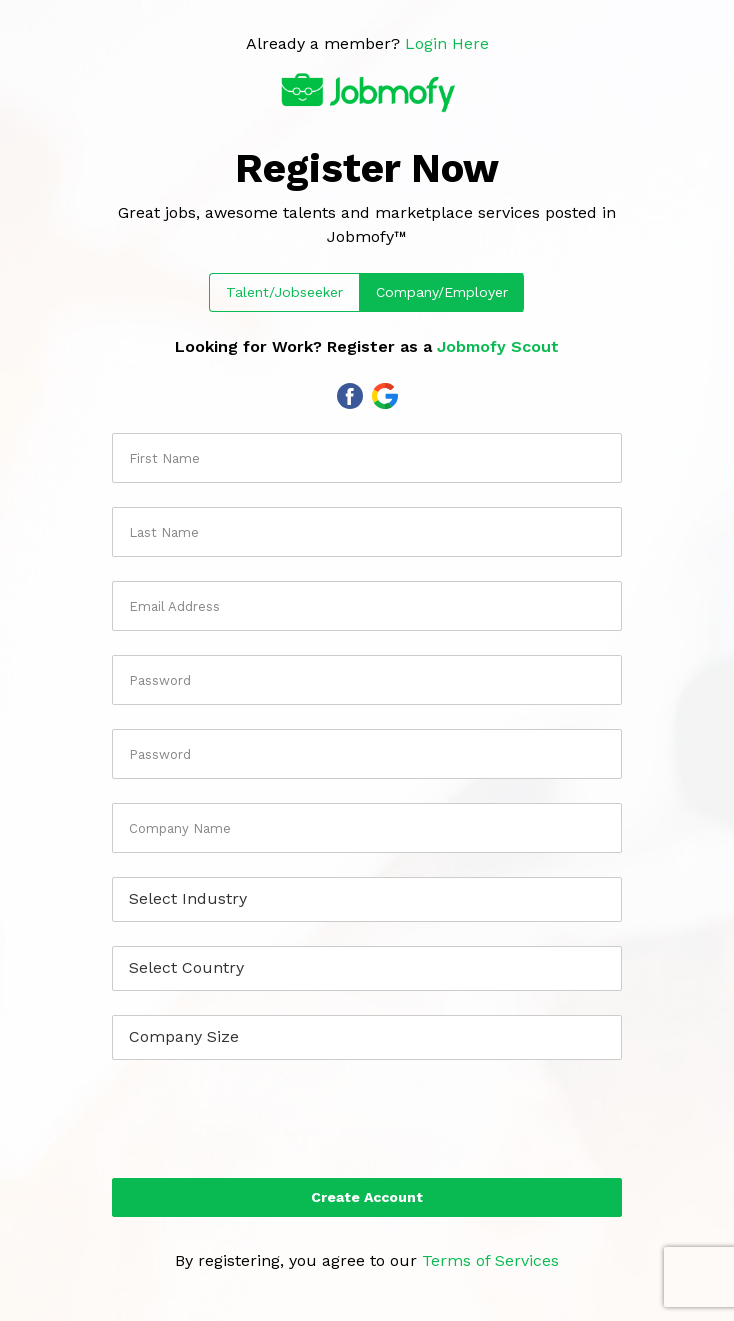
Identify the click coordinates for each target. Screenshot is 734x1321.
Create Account (367, 1197)
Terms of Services (490, 1260)
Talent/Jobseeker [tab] (284, 292)
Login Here (447, 43)
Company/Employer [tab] (442, 292)
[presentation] (367, 1123)
